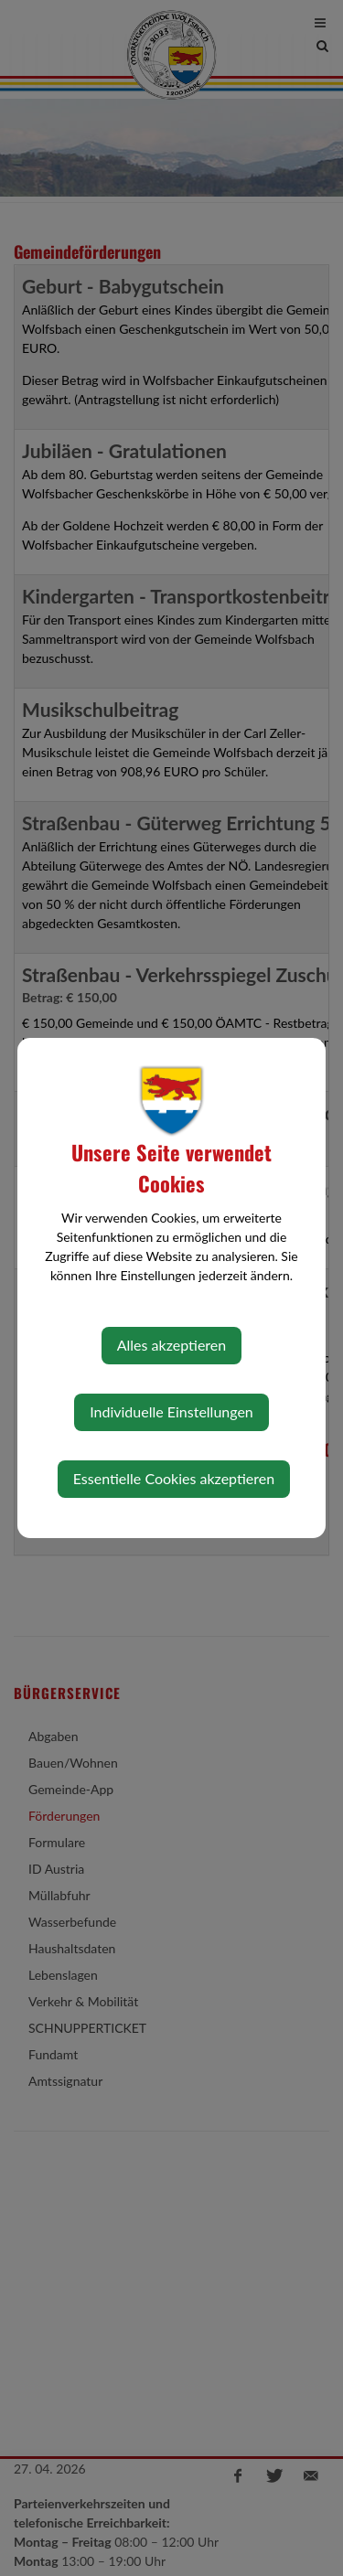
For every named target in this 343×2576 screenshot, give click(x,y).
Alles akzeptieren (171, 1344)
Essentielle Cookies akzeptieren (173, 1478)
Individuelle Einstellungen (171, 1411)
